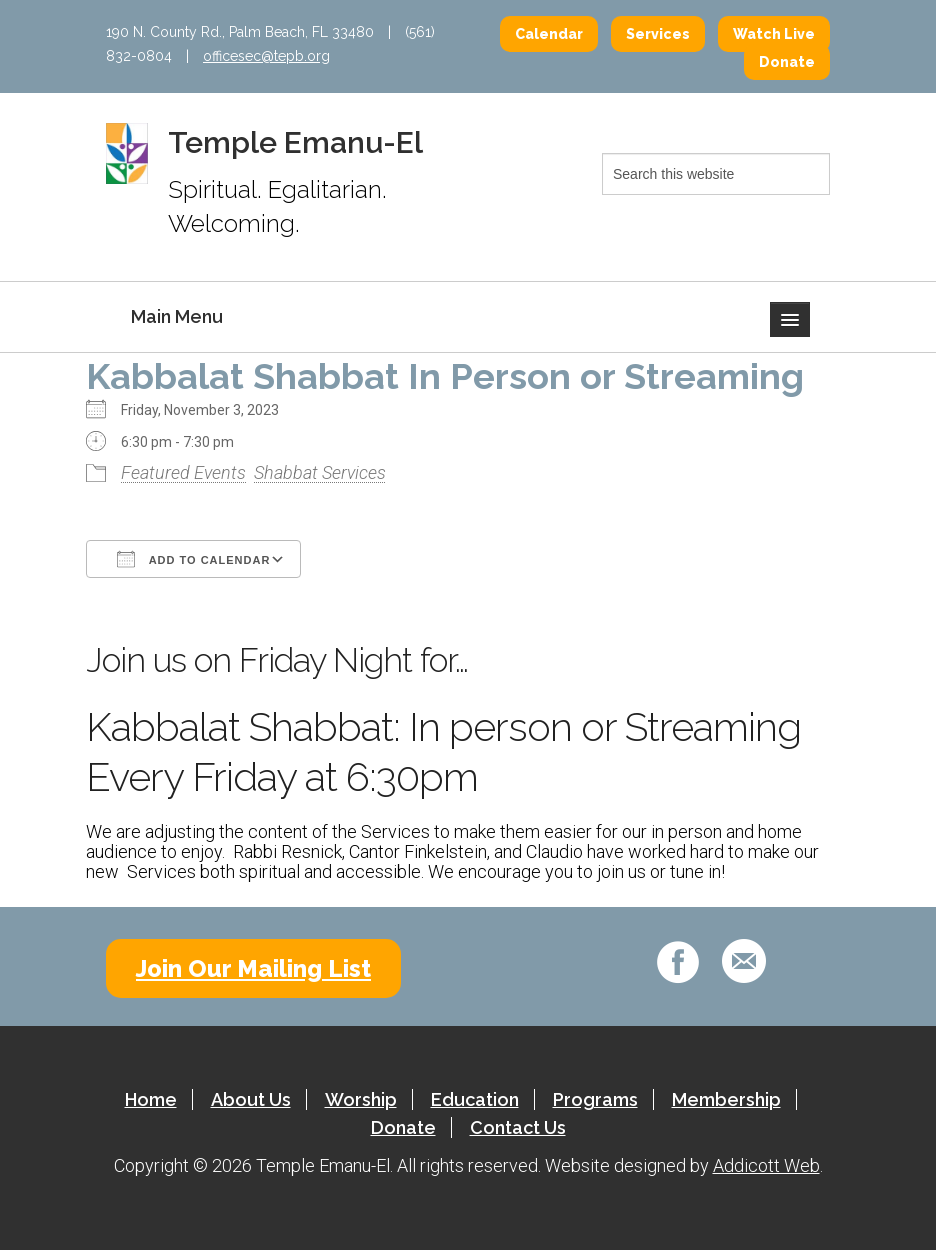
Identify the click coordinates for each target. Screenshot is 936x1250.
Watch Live (774, 34)
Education (475, 1099)
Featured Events (183, 472)
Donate (787, 62)
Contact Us (518, 1127)
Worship (361, 1099)
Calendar (549, 34)
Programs (595, 1099)
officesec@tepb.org (266, 56)
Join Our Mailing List (253, 968)
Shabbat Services (320, 472)
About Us (251, 1099)
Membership (726, 1099)
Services (658, 34)
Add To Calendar (193, 559)
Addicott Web (766, 1165)
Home (151, 1099)
